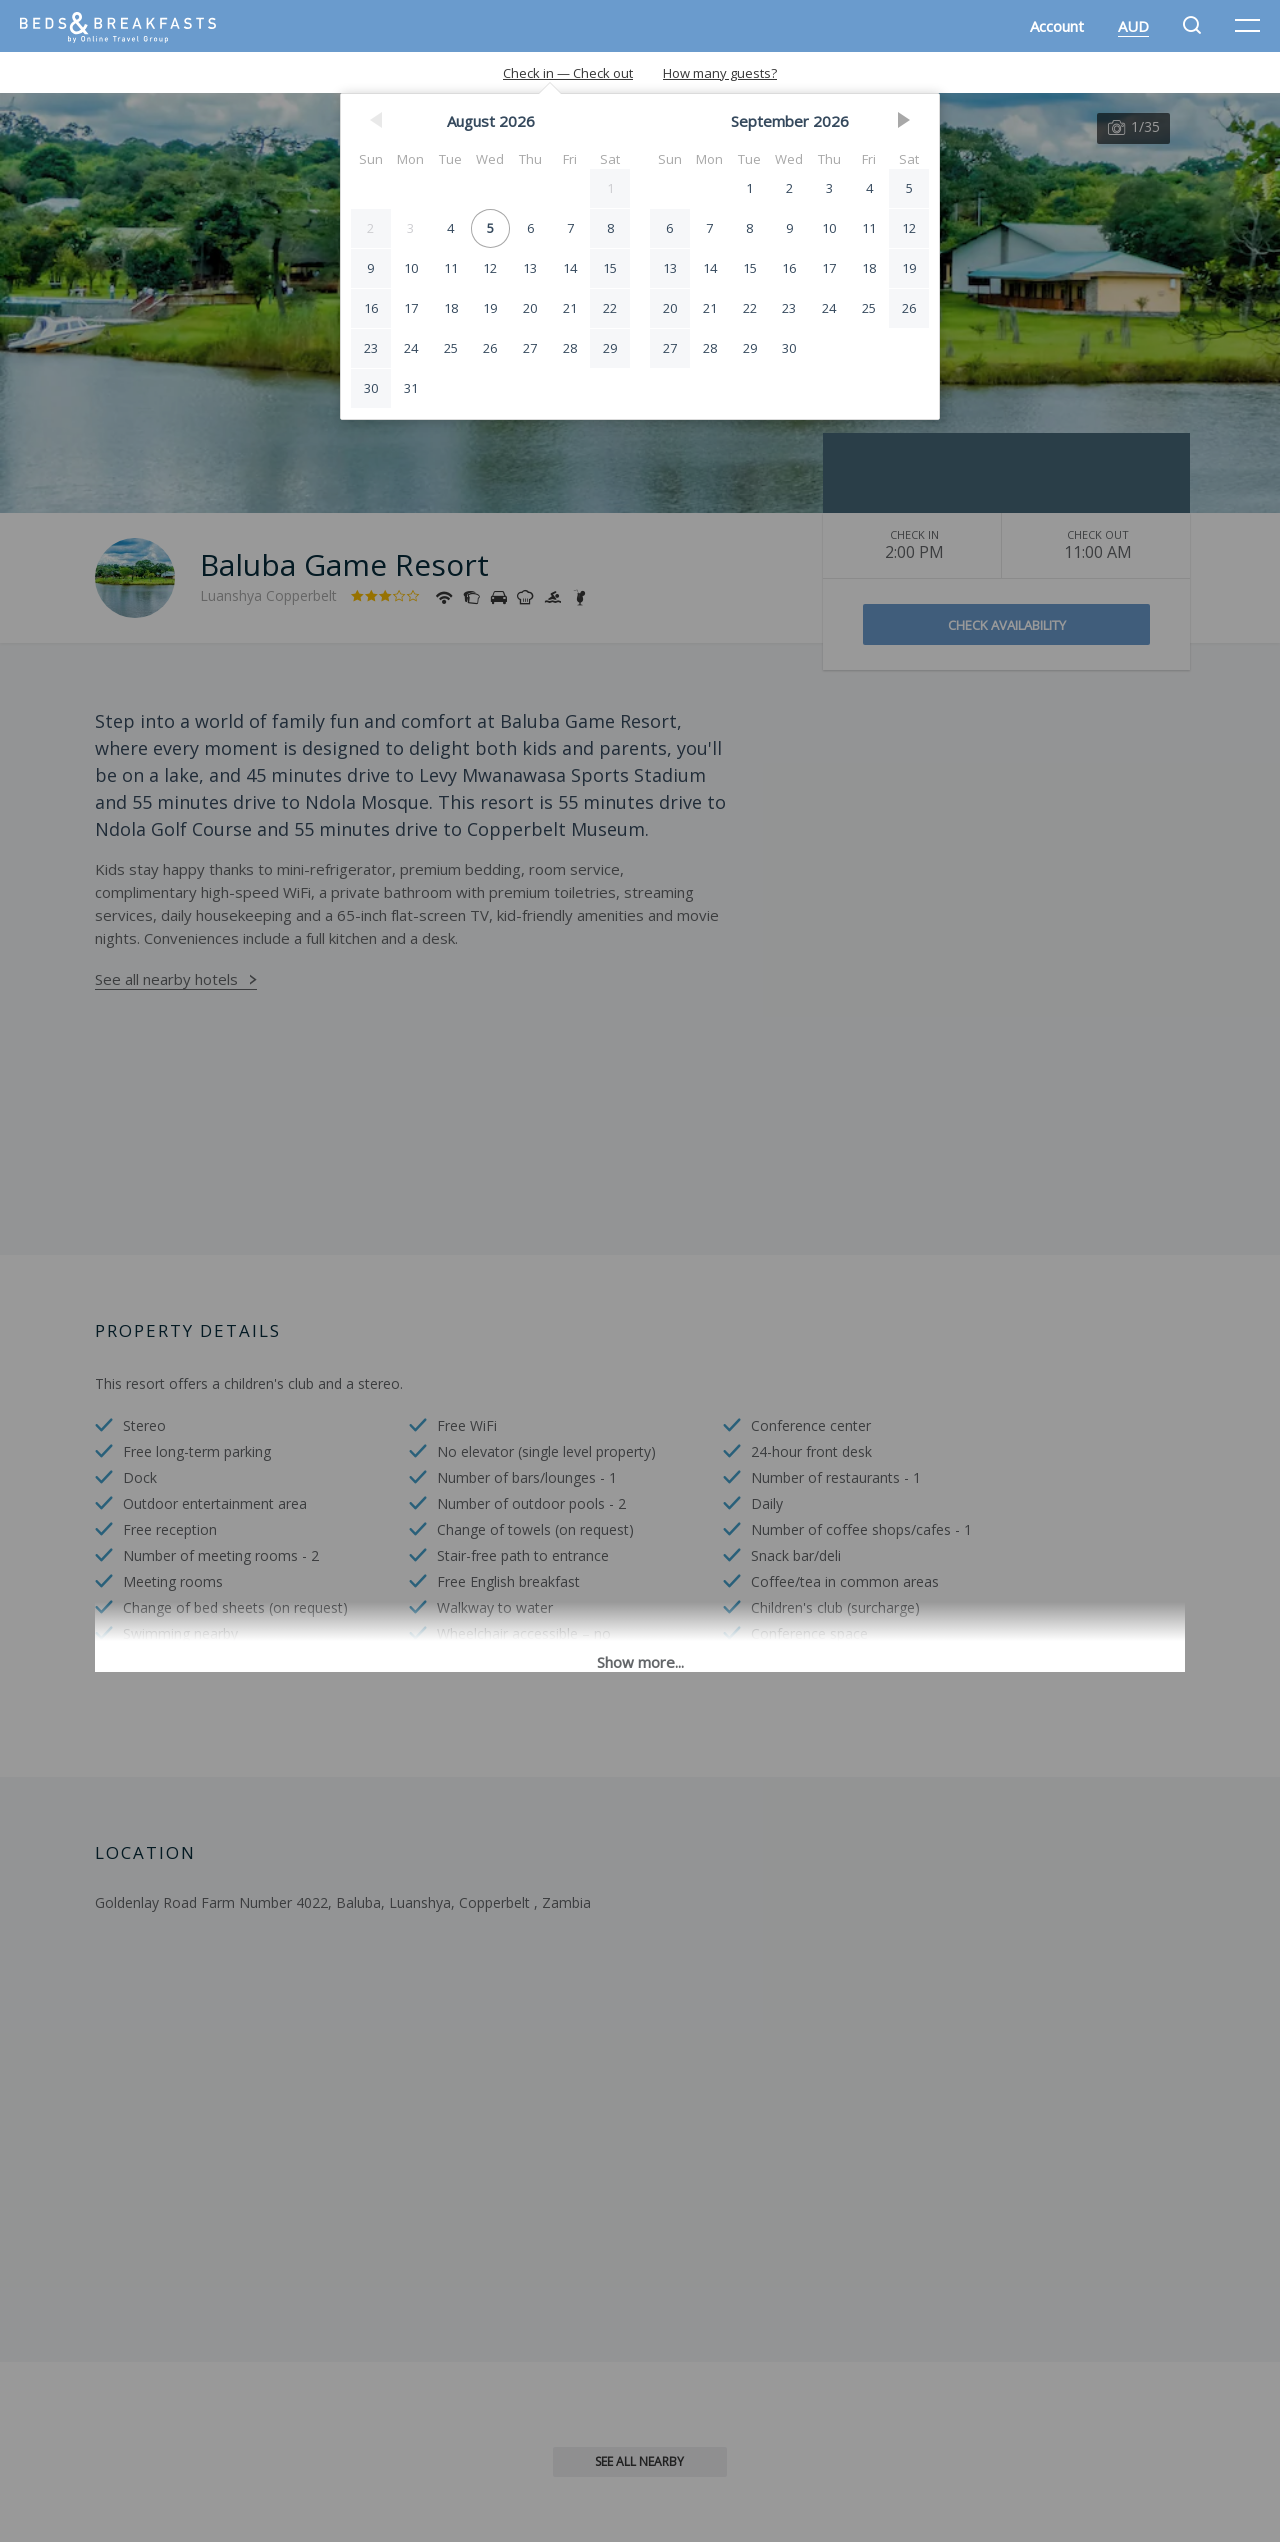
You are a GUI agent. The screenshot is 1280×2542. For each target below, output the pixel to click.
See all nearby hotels (166, 979)
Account (1057, 26)
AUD (1133, 26)
